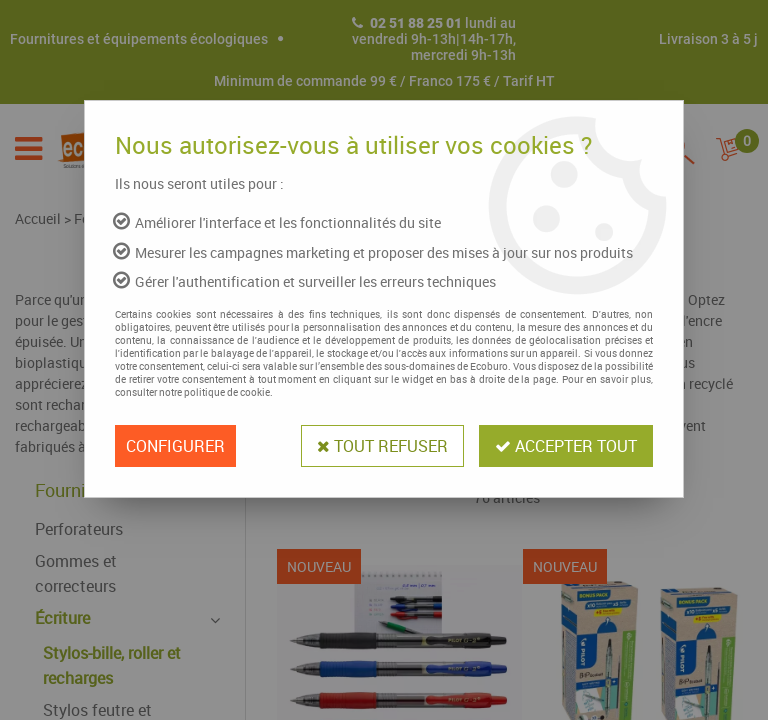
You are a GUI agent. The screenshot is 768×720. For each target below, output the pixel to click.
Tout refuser (382, 446)
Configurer (175, 446)
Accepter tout (566, 446)
